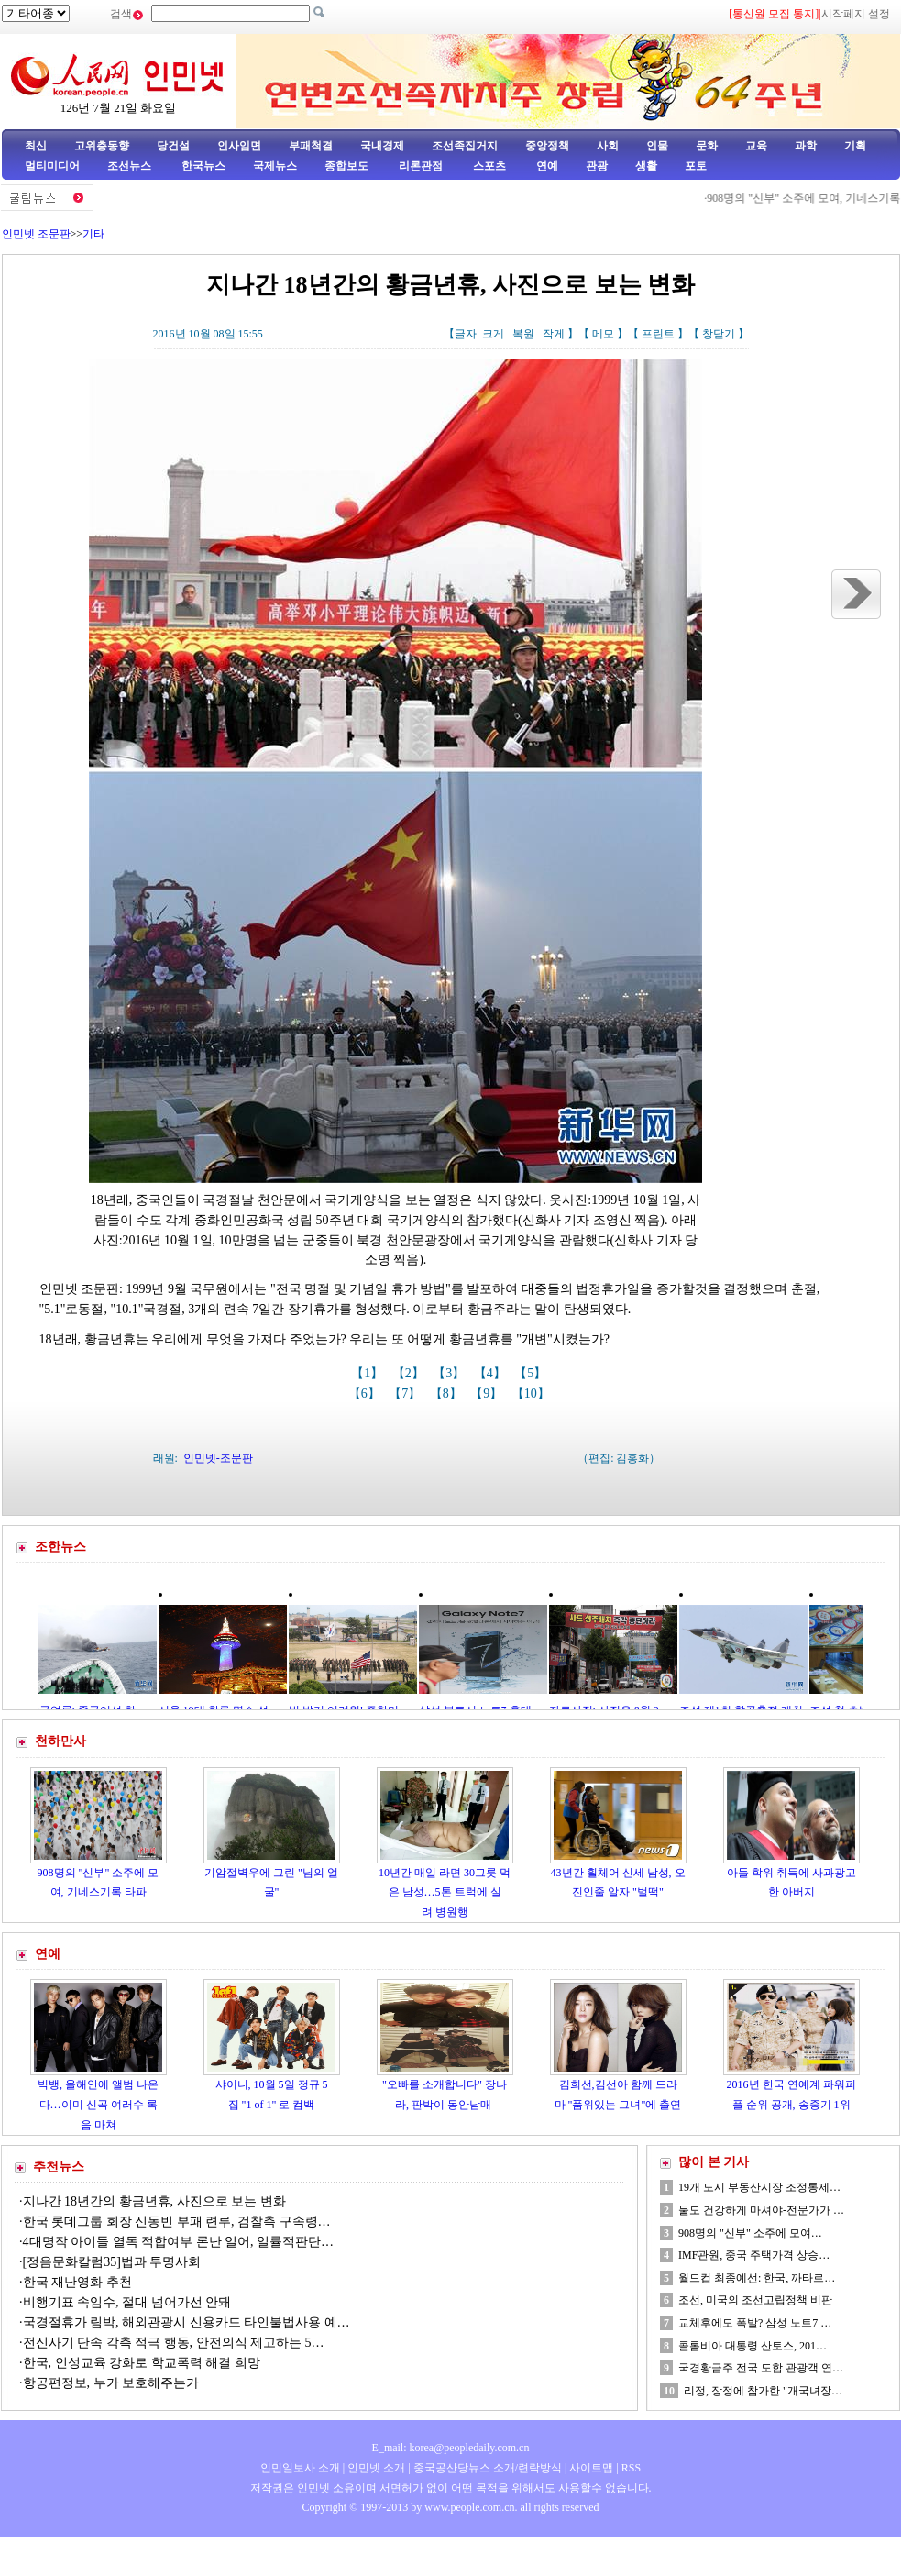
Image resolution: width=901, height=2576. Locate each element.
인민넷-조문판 (218, 1458)
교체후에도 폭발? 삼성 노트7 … (754, 2322)
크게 (493, 333)
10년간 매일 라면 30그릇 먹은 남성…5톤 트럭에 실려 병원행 (445, 1892)
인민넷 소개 (375, 2467)
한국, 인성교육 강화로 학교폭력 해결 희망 (141, 2363)
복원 (523, 333)
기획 (855, 145)
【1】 (369, 1373)
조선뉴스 (130, 166)
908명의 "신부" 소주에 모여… (750, 2233)
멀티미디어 (52, 166)
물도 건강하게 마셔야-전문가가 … (761, 2210)
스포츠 (488, 166)
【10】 (532, 1393)
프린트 (658, 333)
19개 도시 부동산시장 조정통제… (759, 2187)
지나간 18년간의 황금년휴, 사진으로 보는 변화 (154, 2201)
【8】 (448, 1393)
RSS (631, 2467)
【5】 (532, 1373)
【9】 (488, 1393)
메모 (603, 333)
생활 (646, 166)
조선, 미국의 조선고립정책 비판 (755, 2300)
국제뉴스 (275, 166)
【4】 (492, 1373)
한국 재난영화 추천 (77, 2282)
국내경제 (382, 145)
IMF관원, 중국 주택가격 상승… (754, 2255)
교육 (756, 145)
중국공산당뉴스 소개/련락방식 (487, 2467)
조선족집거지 (465, 145)
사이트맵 (591, 2467)
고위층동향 (101, 145)
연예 (545, 166)
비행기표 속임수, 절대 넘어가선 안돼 (127, 2302)
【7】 (406, 1393)
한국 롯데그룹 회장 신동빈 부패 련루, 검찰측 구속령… (177, 2221)
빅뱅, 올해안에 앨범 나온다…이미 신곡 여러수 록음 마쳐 (98, 2104)
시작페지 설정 (855, 13)
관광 (597, 166)
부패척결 (311, 145)
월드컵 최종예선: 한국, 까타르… (756, 2278)
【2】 (410, 1373)
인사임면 (239, 145)
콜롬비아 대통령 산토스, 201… (752, 2345)
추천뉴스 (58, 2166)
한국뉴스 (203, 166)
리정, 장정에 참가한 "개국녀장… (763, 2390)
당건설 (173, 145)
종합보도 (346, 166)
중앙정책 (547, 145)
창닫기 (718, 333)
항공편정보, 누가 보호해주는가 (113, 2383)
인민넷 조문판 (36, 233)
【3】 (450, 1373)
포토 (696, 166)
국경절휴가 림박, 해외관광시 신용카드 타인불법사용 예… (186, 2322)
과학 (806, 145)
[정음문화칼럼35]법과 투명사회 (112, 2262)
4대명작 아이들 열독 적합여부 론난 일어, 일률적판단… (179, 2242)
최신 (36, 145)
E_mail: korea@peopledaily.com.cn (451, 2447)
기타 (93, 233)
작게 (554, 333)
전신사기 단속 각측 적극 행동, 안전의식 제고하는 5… (173, 2342)
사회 (608, 145)
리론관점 (421, 166)
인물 (657, 145)
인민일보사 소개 (300, 2467)
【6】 (366, 1393)
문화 (707, 145)
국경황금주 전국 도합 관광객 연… (760, 2367)
